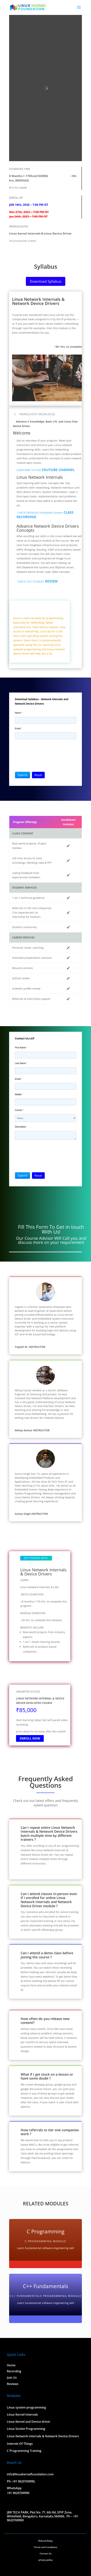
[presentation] (43, 751)
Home (11, 2365)
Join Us (12, 2377)
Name (18, 713)
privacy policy (45, 2559)
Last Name (21, 1063)
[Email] (45, 735)
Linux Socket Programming (26, 2429)
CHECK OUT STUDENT (37, 581)
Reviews (12, 2384)
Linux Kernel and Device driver (28, 2422)
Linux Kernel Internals (22, 2414)
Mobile (19, 1094)
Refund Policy (45, 2540)
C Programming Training (24, 2451)
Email (18, 728)
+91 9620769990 (18, 2493)
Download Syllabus (45, 281)
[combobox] (45, 1118)
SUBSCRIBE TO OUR (46, 470)
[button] (22, 775)
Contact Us (46, 2553)
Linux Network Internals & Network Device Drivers (43, 2436)
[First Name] (45, 1055)
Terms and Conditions (45, 2547)
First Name (21, 1047)
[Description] (45, 1135)
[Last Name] (45, 720)
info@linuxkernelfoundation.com (30, 2474)
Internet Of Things (20, 2444)
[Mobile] (45, 1102)
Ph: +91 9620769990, (21, 2481)
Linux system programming (26, 2407)
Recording (14, 2371)
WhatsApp (14, 2488)
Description (20, 1126)
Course (19, 1110)
